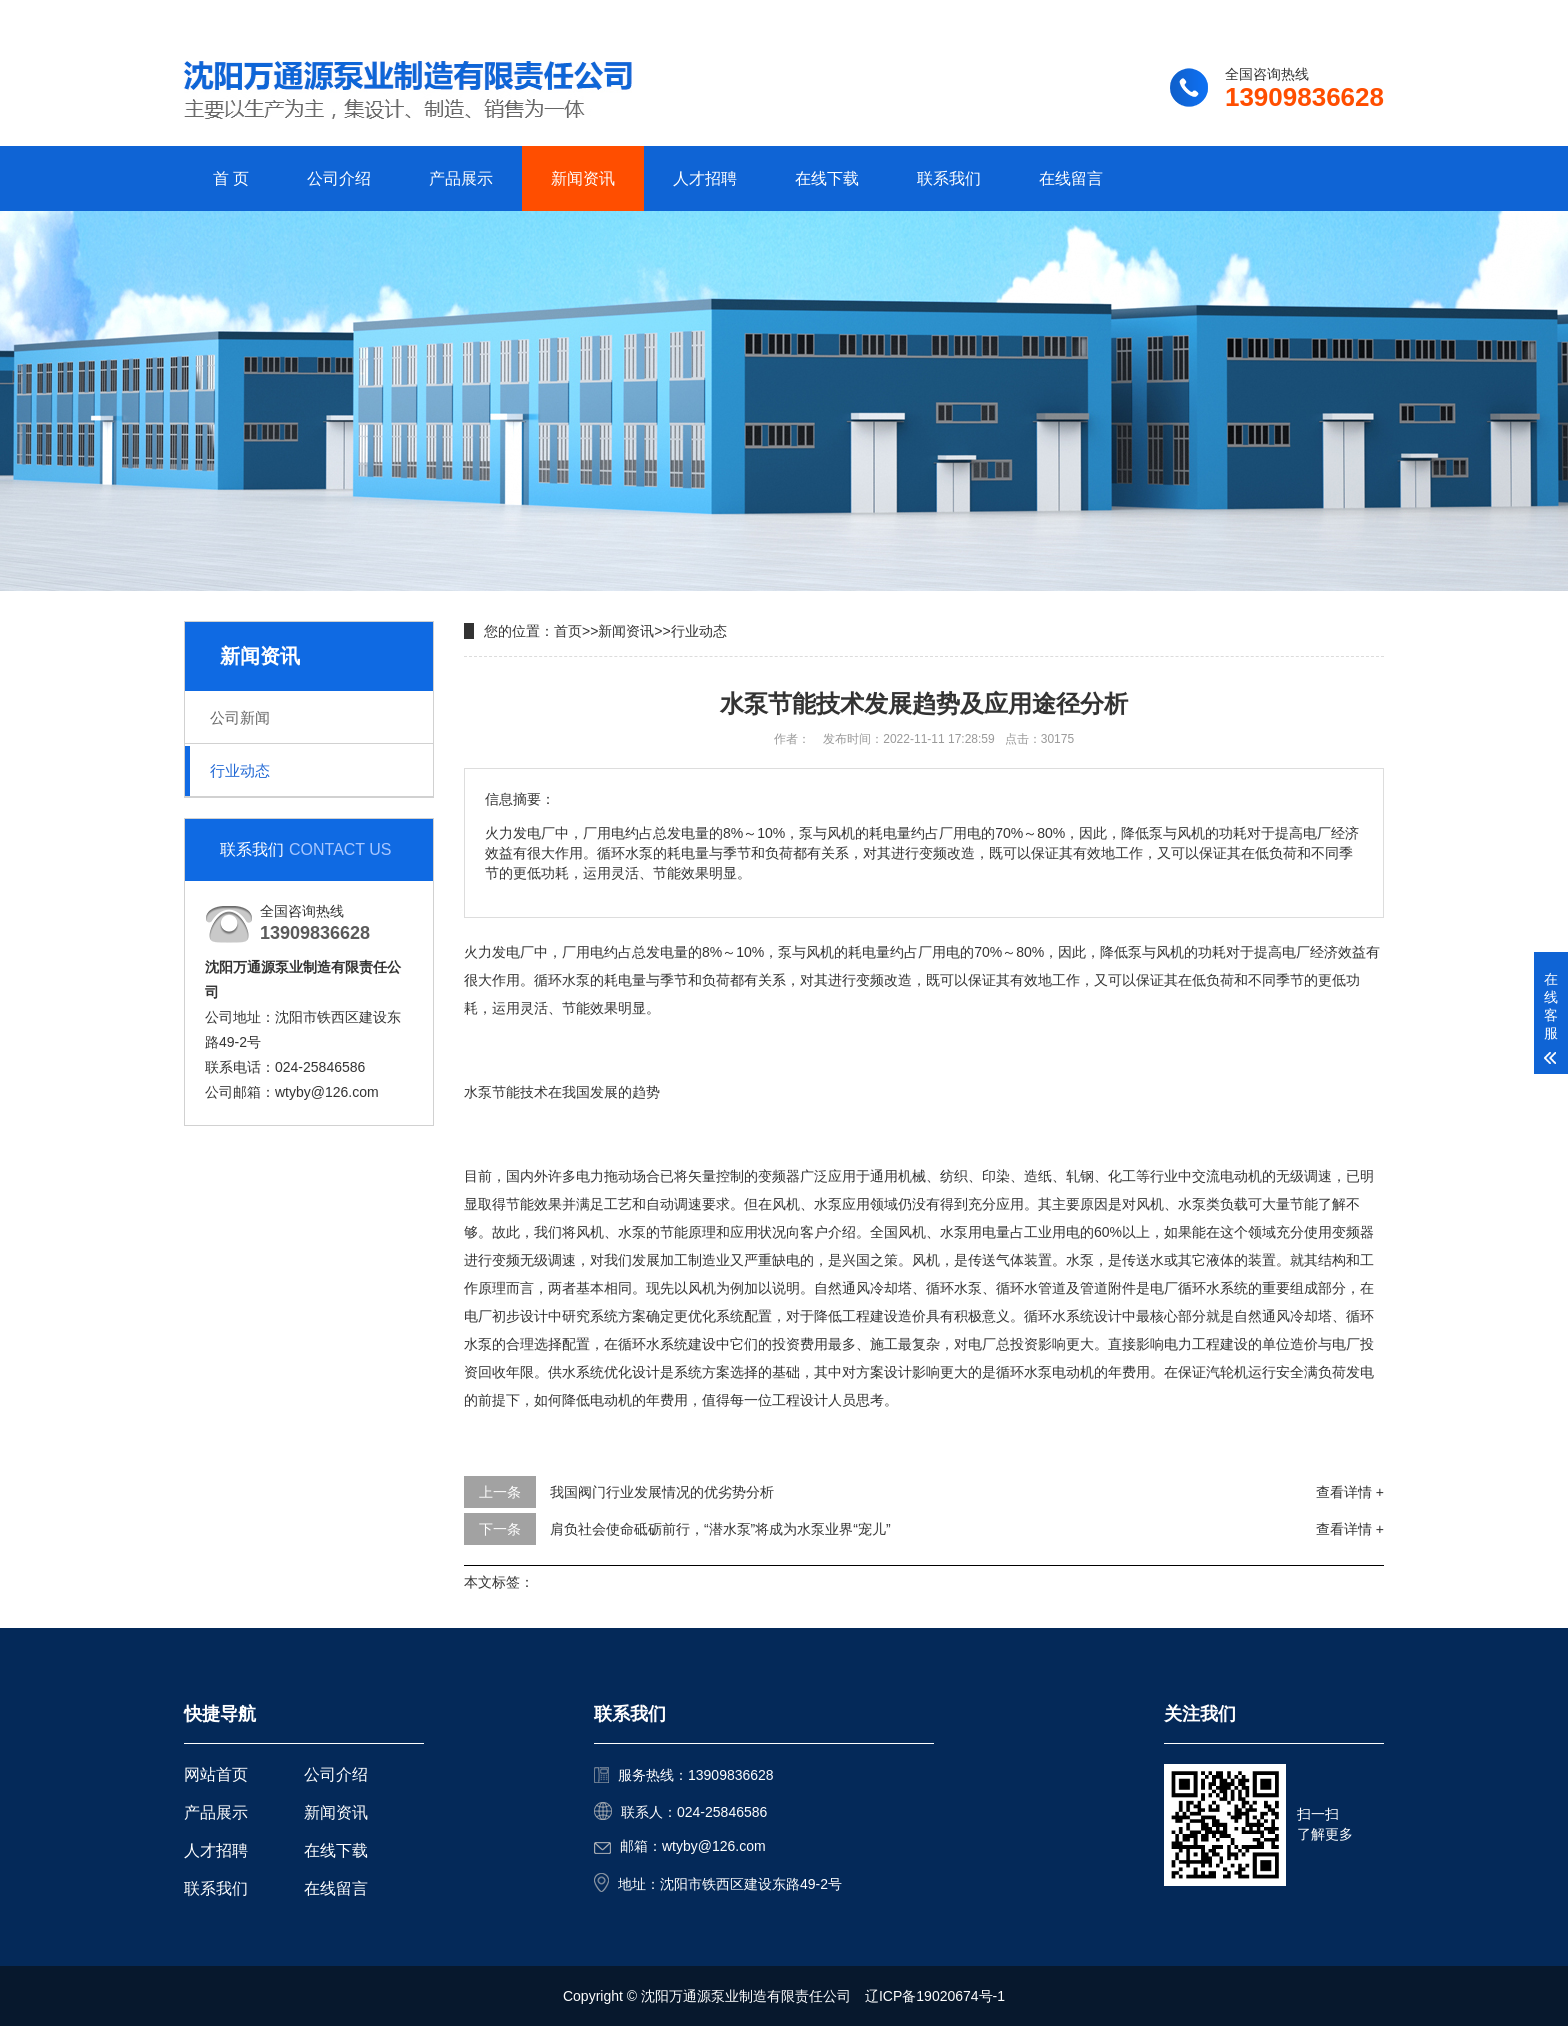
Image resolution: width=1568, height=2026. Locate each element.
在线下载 (827, 178)
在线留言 (1071, 178)
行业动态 (240, 770)
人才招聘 (705, 178)
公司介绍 (339, 178)
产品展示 (461, 178)
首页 (568, 631)
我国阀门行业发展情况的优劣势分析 (662, 1492)
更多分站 (1356, 17)
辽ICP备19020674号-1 (935, 1996)
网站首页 (216, 1774)
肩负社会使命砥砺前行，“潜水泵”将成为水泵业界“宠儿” (720, 1529)
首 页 (231, 178)
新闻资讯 (583, 178)
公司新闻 (240, 717)
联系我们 (1259, 17)
